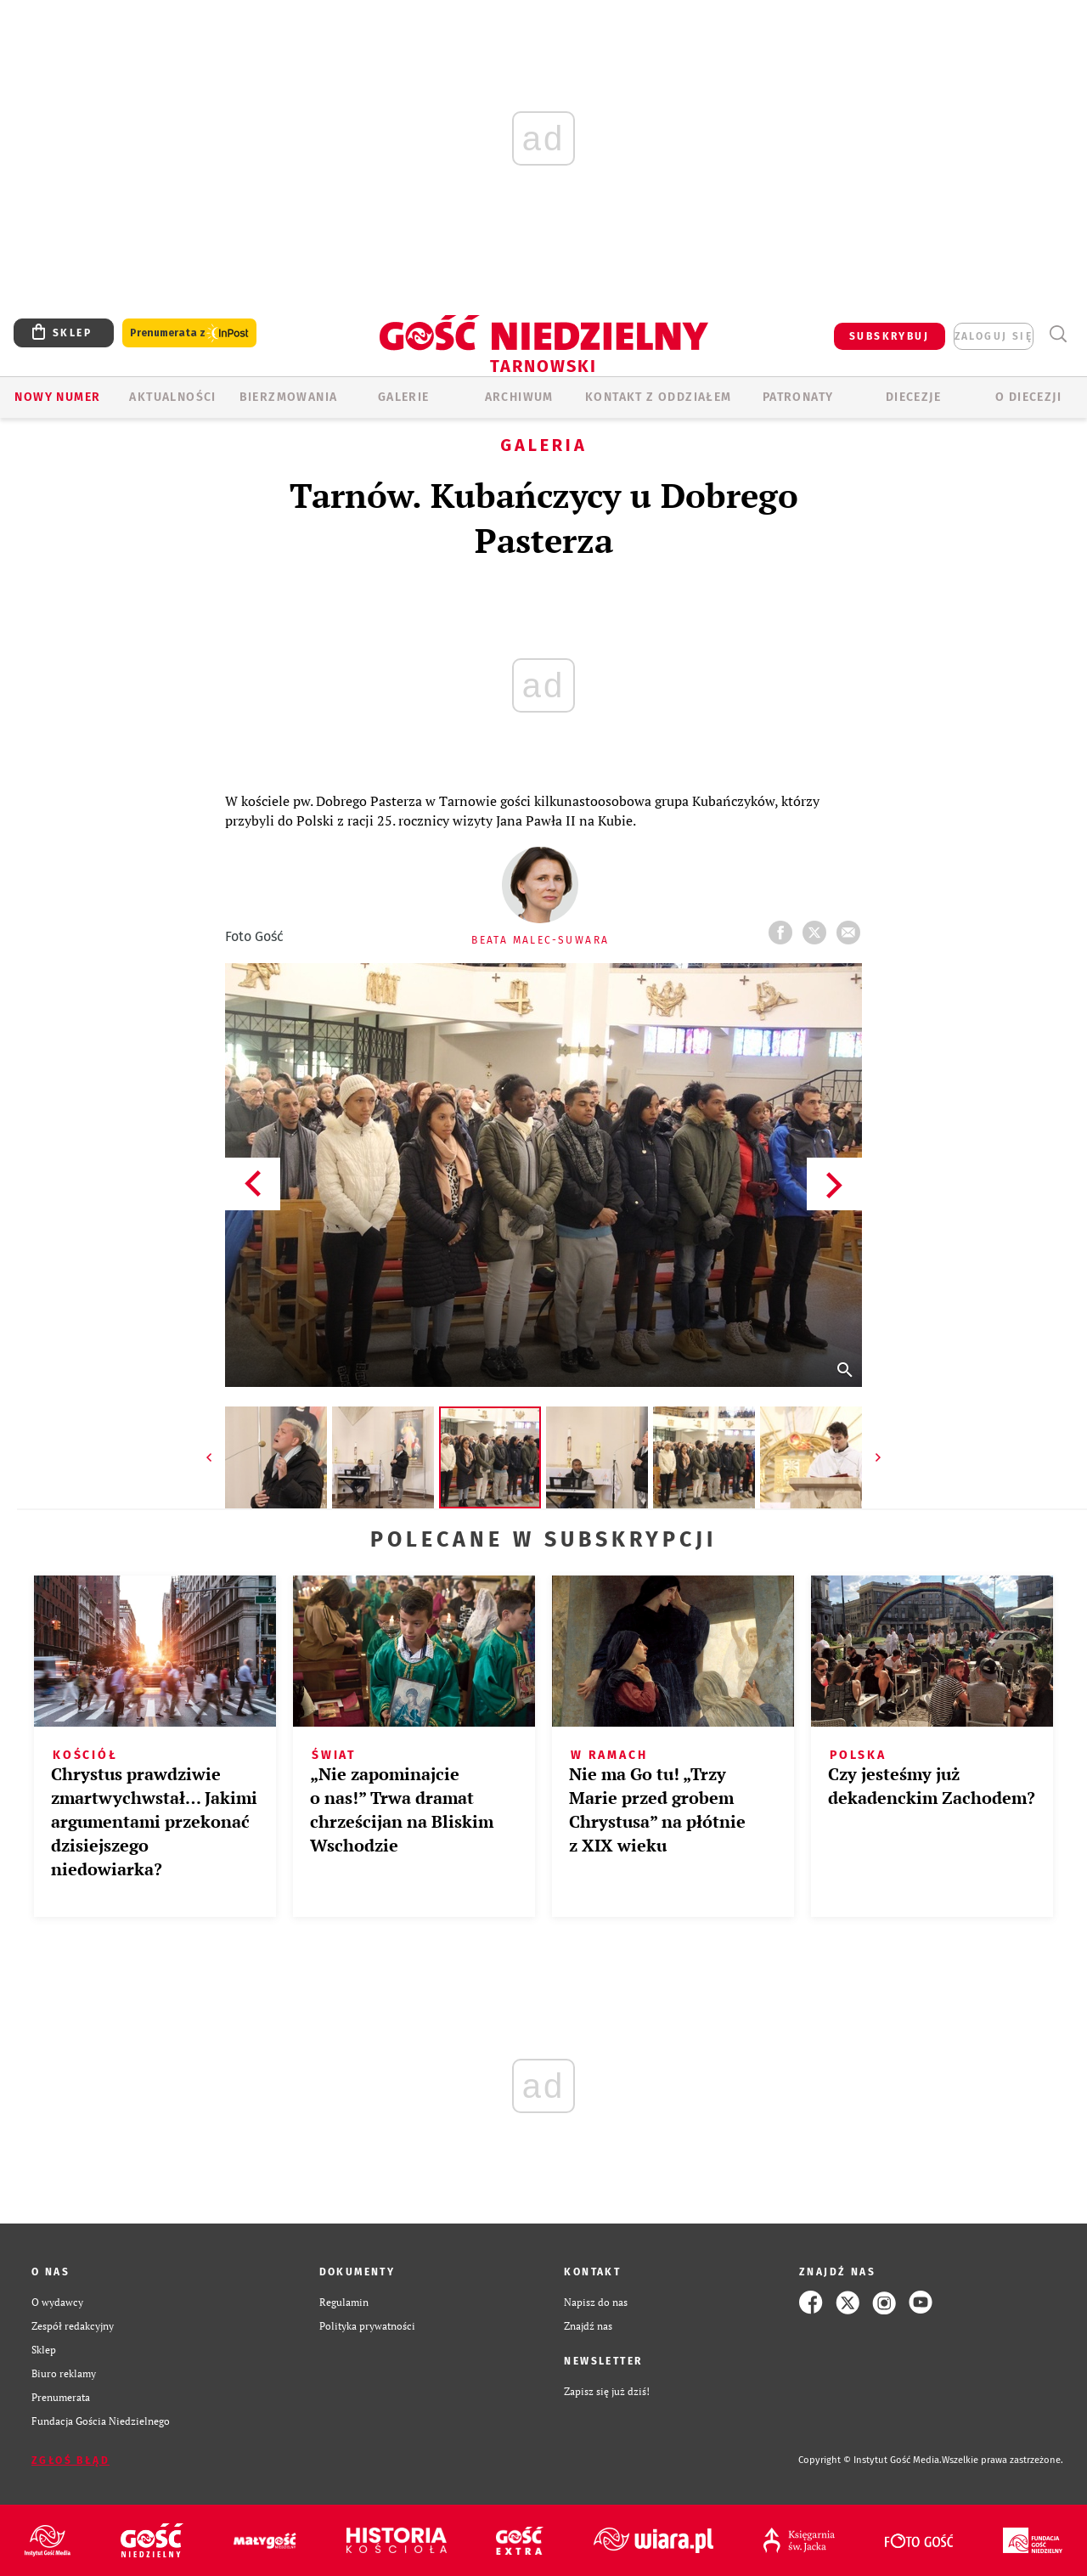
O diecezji (1028, 397)
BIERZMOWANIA (288, 397)
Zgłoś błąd (70, 2460)
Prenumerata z (189, 333)
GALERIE (404, 397)
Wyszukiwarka (1057, 334)
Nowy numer (57, 397)
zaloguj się (994, 336)
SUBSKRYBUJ (889, 336)
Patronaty (798, 397)
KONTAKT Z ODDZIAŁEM (658, 397)
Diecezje (913, 397)
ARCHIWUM (519, 397)
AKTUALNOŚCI (172, 397)
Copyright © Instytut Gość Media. (870, 2460)
